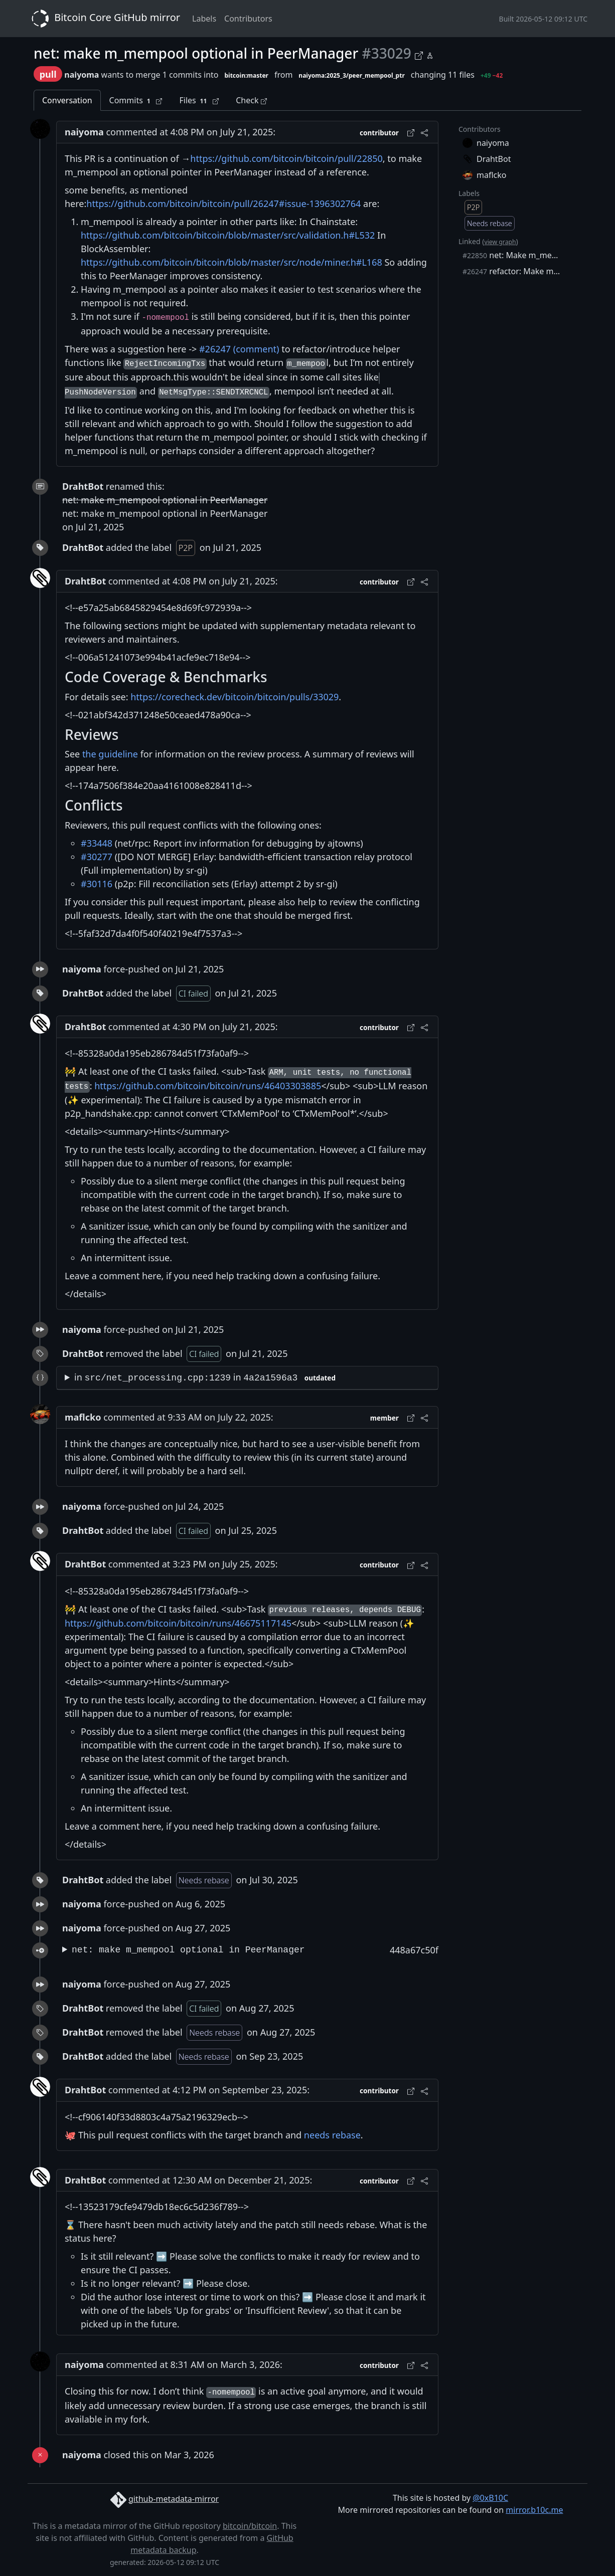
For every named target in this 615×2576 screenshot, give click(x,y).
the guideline (110, 754)
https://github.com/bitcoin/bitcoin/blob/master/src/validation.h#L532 (228, 235)
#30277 (96, 857)
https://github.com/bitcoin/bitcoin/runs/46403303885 (207, 1086)
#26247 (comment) (239, 349)
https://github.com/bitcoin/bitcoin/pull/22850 (286, 158)
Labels (204, 18)
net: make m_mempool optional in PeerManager (188, 1950)
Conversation (67, 100)
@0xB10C (490, 2497)
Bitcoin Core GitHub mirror (104, 19)
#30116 (96, 884)
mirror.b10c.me (534, 2509)
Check (251, 100)
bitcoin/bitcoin (250, 2525)
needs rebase (332, 2135)
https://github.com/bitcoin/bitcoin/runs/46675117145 (178, 1623)
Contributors (248, 18)
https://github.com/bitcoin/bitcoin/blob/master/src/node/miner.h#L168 (231, 262)
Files (199, 100)
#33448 (96, 843)
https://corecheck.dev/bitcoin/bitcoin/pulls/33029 (234, 697)
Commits (136, 100)
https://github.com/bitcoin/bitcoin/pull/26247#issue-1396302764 (223, 203)
